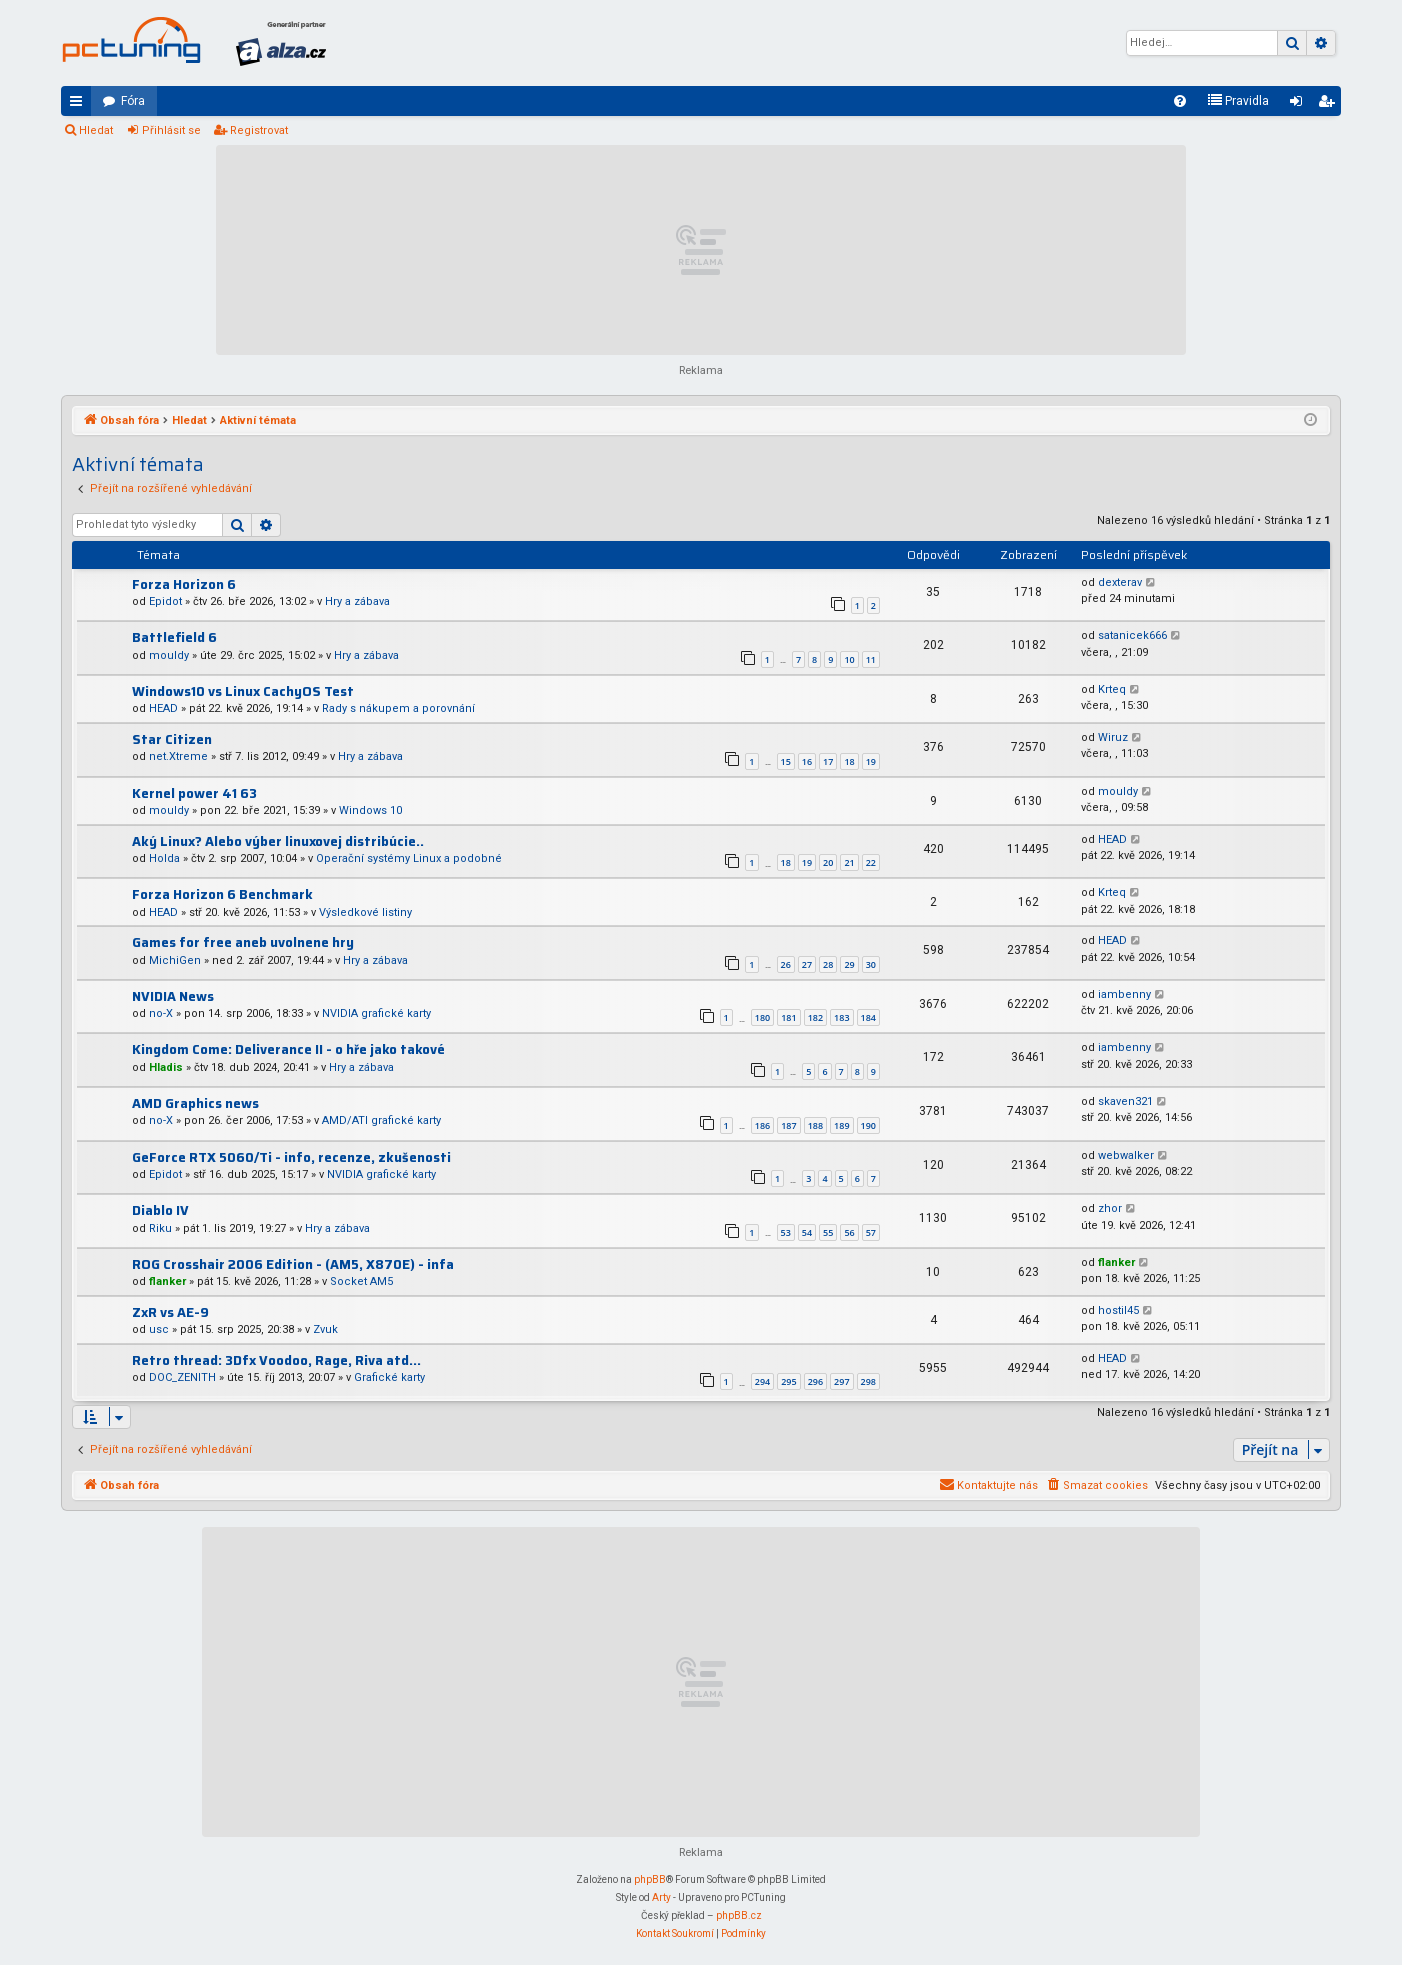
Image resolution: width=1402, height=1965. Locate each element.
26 (786, 964)
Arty (661, 1897)
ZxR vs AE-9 (170, 1312)
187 (788, 1125)
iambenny (1124, 994)
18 (849, 761)
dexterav (1120, 582)
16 (807, 761)
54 (807, 1232)
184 (868, 1017)
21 (849, 862)
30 (871, 964)
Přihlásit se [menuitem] (1300, 105)
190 (868, 1125)
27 (807, 964)
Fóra (133, 101)
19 (871, 761)
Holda (164, 858)
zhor (1110, 1208)
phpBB (650, 1879)
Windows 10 (370, 810)
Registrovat (259, 130)
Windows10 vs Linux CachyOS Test (243, 691)
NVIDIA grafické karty (376, 1013)
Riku (160, 1228)
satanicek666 (1132, 635)
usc (159, 1329)
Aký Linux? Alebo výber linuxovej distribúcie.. (278, 841)
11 (871, 659)
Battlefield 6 (174, 637)
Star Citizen (172, 739)
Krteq (1112, 689)
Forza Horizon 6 (184, 584)
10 (849, 659)
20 (828, 862)
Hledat (96, 130)
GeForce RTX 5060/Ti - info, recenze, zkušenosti (291, 1157)
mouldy (169, 655)
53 (786, 1232)
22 (871, 862)
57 (871, 1232)
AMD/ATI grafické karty (381, 1120)
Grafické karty (389, 1377)
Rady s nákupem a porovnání (398, 708)
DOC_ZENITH (182, 1377)
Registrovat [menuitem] (1330, 105)
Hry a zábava (357, 601)
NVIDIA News (173, 996)
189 (841, 1125)
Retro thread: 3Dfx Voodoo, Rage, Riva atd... (276, 1360)
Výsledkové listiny (365, 912)
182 (815, 1017)
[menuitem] (1180, 101)
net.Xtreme (178, 756)
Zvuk (325, 1329)
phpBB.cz (739, 1915)
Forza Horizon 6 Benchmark (222, 894)
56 (849, 1232)
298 (868, 1381)
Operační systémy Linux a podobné (409, 858)
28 (828, 964)
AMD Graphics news (195, 1103)
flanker (167, 1281)
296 (815, 1381)
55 (828, 1232)
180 (762, 1017)
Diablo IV (160, 1210)
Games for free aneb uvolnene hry (243, 942)
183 (841, 1017)
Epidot (165, 601)
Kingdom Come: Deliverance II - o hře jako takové (288, 1049)
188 (815, 1125)
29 (849, 964)
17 (828, 761)
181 (788, 1017)
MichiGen (175, 960)
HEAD (163, 708)
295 (788, 1381)
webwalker (1126, 1155)
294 (762, 1381)
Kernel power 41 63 (194, 793)
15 (786, 761)
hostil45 (1118, 1310)
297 (841, 1381)
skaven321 (1125, 1101)
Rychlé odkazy (80, 105)
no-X (161, 1013)
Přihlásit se (171, 130)
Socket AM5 (361, 1281)
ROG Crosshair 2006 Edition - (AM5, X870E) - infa (293, 1264)
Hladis (166, 1067)
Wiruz (1113, 737)
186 (762, 1125)
